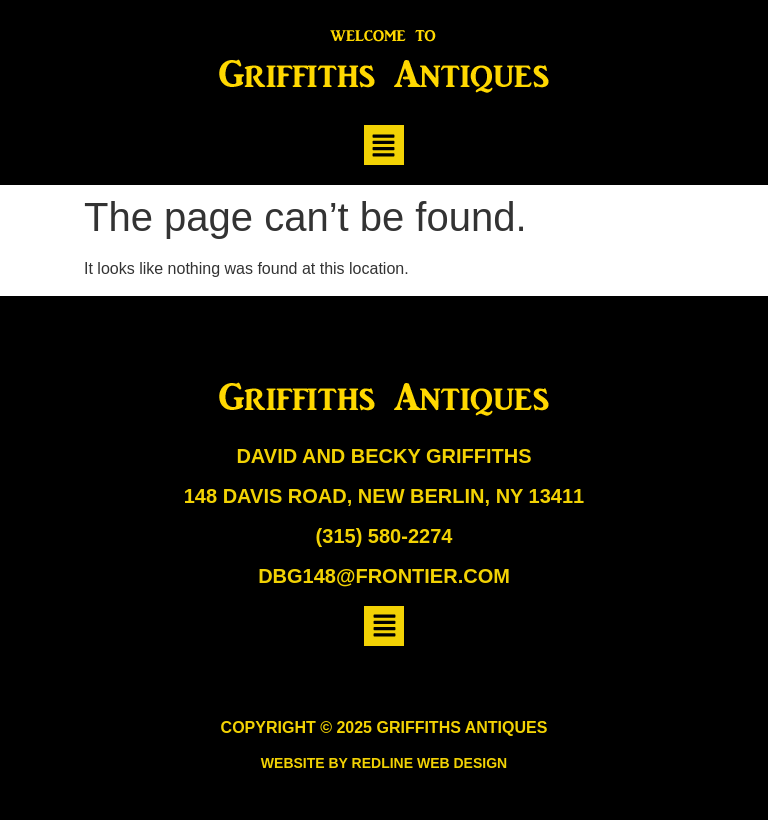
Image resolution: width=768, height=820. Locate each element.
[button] (384, 145)
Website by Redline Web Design (384, 763)
